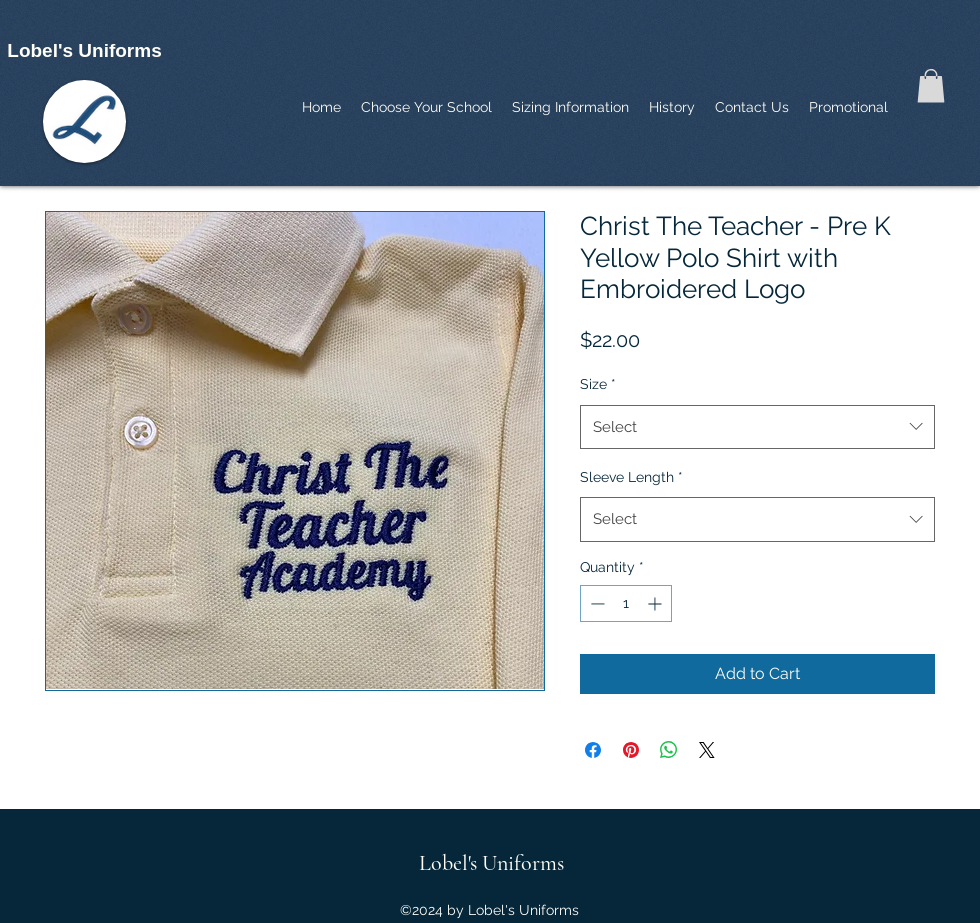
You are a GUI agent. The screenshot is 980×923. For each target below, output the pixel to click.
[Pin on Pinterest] (631, 750)
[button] (931, 85)
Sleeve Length (631, 477)
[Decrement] (595, 603)
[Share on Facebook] (593, 750)
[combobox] (757, 427)
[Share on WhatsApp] (669, 750)
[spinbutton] (626, 603)
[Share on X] (707, 750)
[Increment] (656, 603)
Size (598, 384)
